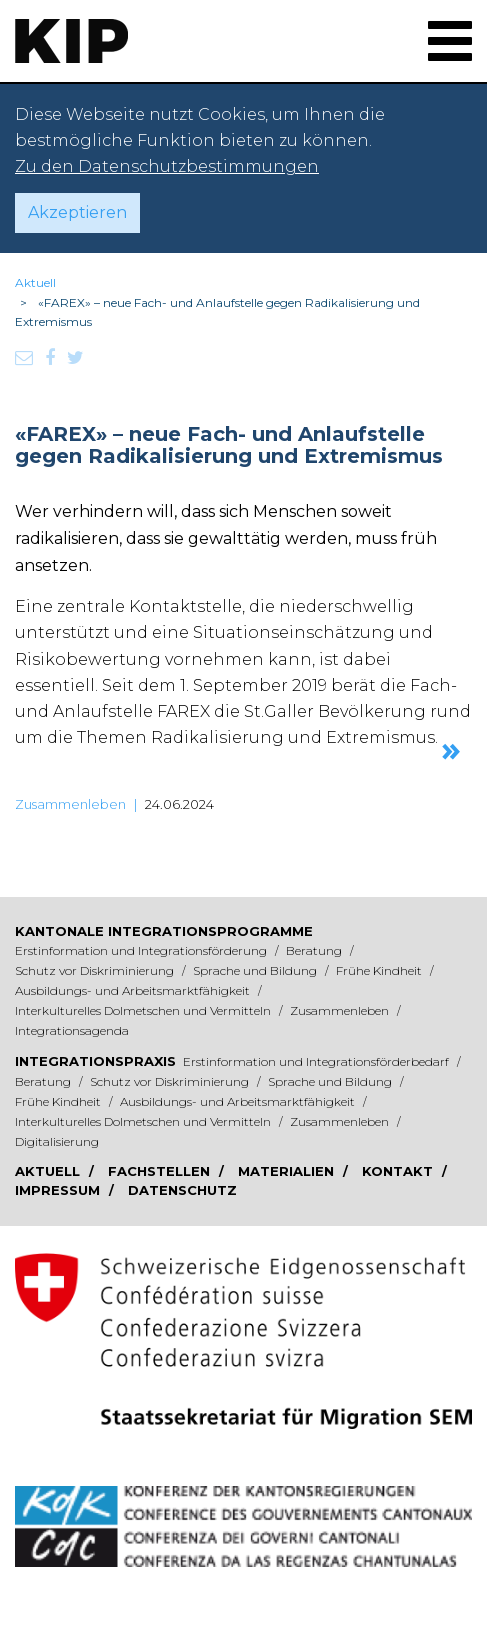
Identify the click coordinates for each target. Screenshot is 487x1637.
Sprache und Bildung (256, 970)
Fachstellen (161, 1171)
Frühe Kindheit (380, 970)
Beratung (315, 950)
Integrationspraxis (95, 1061)
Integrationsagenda (72, 1030)
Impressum (59, 1190)
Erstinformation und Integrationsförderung (142, 950)
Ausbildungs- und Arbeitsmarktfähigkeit (134, 990)
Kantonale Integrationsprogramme (164, 931)
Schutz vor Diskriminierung (96, 970)
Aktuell (35, 282)
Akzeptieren (77, 212)
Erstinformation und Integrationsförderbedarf (317, 1061)
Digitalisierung (57, 1141)
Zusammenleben (70, 804)
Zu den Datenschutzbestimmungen (167, 166)
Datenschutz (182, 1190)
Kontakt (399, 1171)
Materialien (288, 1171)
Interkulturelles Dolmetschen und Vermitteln (144, 1010)
